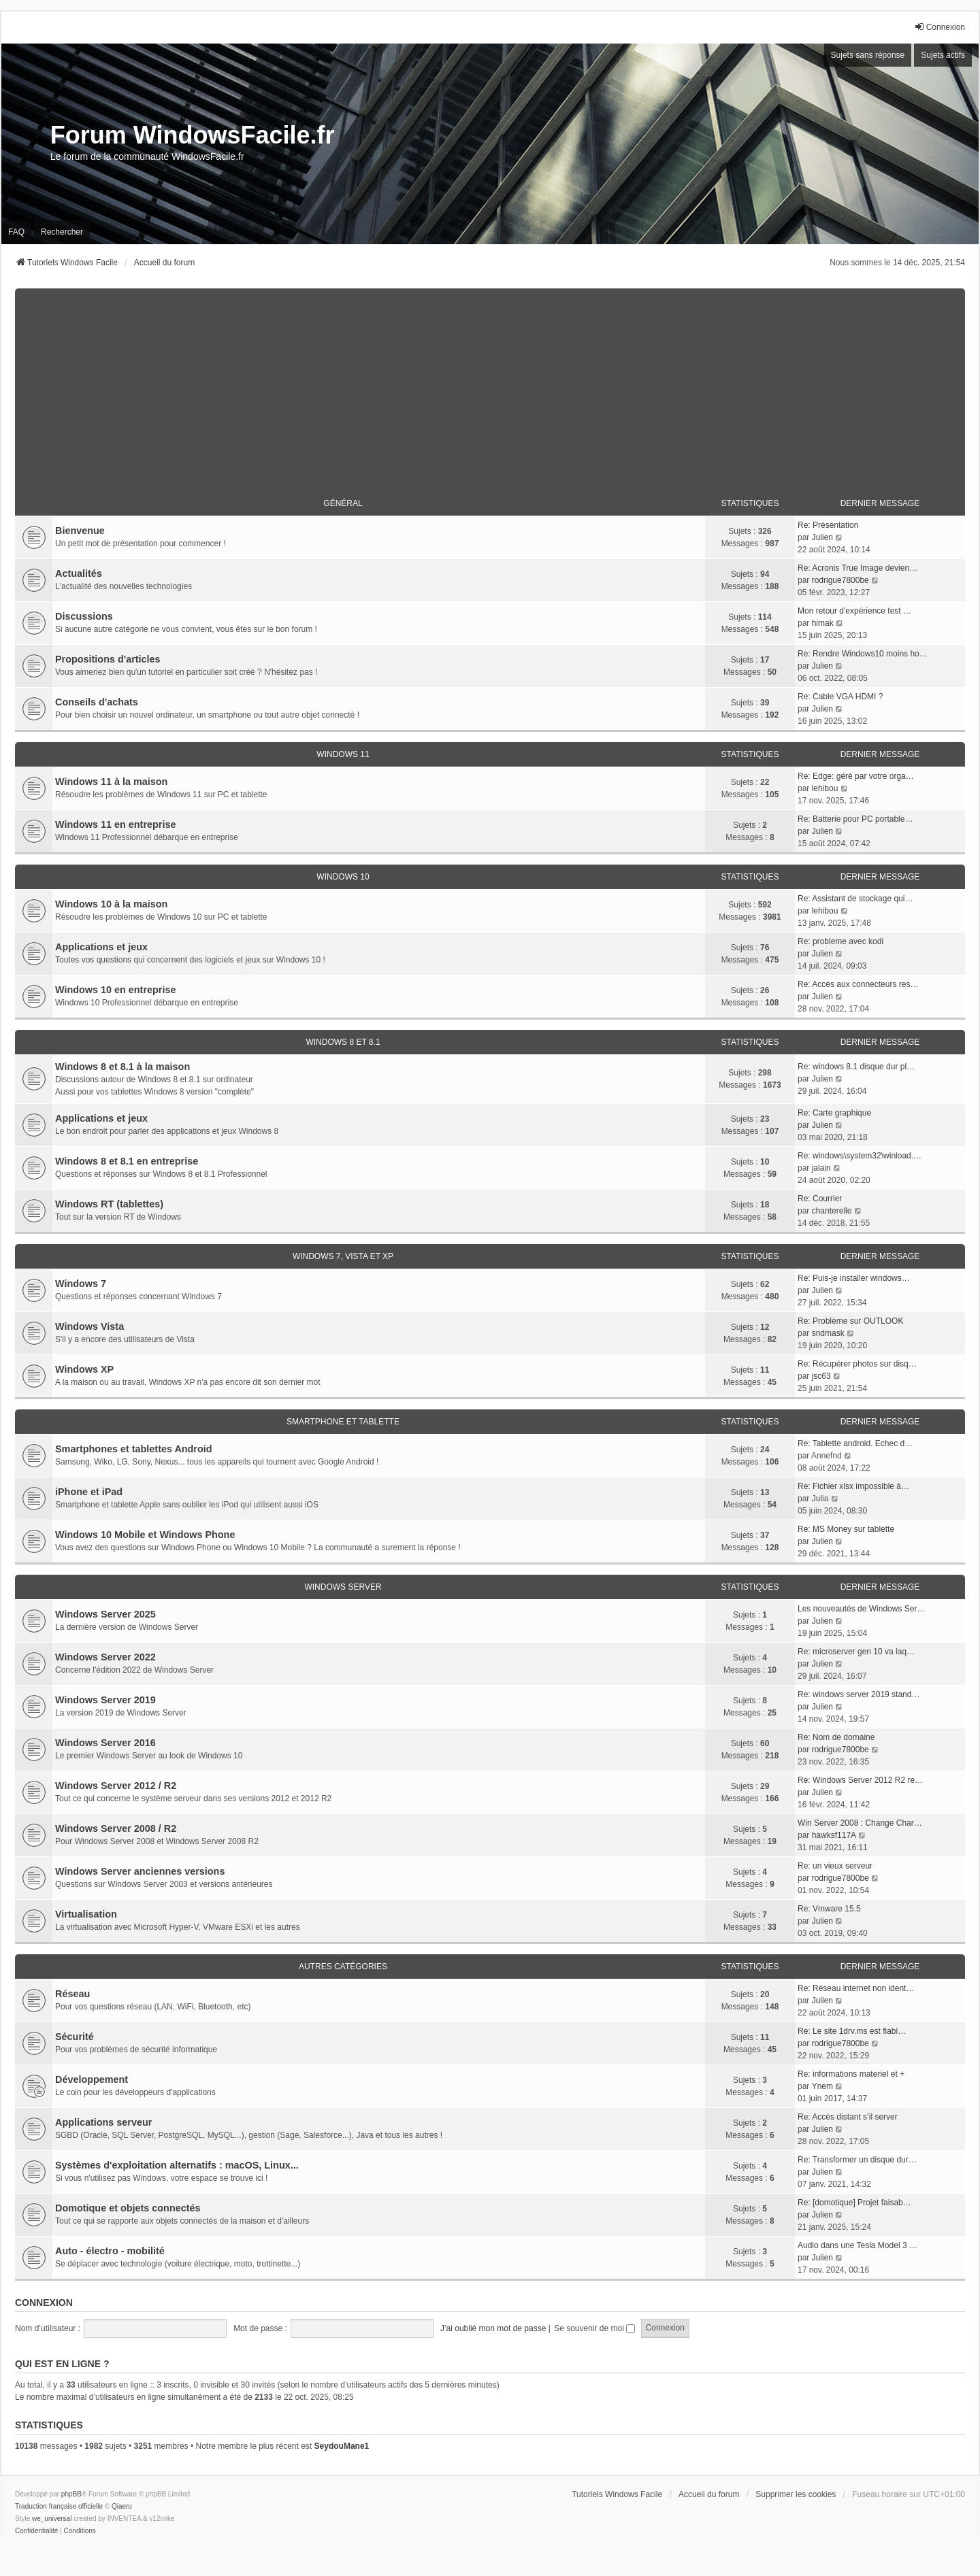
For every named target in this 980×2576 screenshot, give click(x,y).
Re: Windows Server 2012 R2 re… (860, 1780)
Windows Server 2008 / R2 (115, 1828)
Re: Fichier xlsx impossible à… (853, 1486)
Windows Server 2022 (105, 1657)
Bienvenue (80, 530)
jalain (821, 1168)
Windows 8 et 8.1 (343, 1042)
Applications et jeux (101, 946)
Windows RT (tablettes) (109, 1204)
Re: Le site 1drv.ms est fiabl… (852, 2031)
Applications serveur (103, 2122)
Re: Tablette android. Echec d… (855, 1443)
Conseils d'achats (96, 702)
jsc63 (821, 1376)
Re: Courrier (820, 1198)
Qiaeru (122, 2506)
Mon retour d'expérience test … (854, 611)
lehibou (825, 788)
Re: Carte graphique (834, 1113)
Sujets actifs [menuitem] (943, 55)
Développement (91, 2079)
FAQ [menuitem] (16, 232)
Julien (822, 537)
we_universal (51, 2518)
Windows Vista (89, 1326)
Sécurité (74, 2036)
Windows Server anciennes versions (140, 1871)
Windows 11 (342, 754)
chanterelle (832, 1211)
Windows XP (84, 1369)
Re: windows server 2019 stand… (858, 1694)
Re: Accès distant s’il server (848, 2117)
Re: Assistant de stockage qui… (855, 898)
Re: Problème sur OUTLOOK (850, 1321)
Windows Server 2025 (105, 1614)
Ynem (822, 2086)
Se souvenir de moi (594, 2328)
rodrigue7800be (840, 580)
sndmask (828, 1333)
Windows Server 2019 (105, 1699)
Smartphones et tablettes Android (133, 1448)
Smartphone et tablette (343, 1421)
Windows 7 (80, 1283)
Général (342, 503)
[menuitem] (36, 2531)
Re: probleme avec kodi (840, 941)
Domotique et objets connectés (128, 2208)
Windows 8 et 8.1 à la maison (122, 1066)
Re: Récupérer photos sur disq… (857, 1364)
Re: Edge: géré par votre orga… (856, 776)
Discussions (84, 616)
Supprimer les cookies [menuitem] (795, 2494)
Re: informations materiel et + (851, 2074)
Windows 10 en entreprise (115, 989)
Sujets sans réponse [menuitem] (868, 55)
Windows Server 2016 (105, 1742)
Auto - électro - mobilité (110, 2250)
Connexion (44, 2302)
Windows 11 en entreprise (115, 824)
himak (823, 623)
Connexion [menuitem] (939, 27)
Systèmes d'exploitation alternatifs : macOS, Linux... (177, 2165)
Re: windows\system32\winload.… (859, 1155)
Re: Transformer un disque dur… (857, 2159)
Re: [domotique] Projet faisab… (854, 2202)
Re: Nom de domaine (836, 1737)
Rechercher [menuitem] (62, 232)
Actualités (78, 573)
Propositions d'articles (108, 659)
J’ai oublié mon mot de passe (493, 2328)
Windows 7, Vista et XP (343, 1256)
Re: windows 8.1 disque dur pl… (856, 1066)
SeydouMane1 (342, 2446)
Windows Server (342, 1587)
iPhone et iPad (88, 1491)
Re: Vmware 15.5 (829, 1908)
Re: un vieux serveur (835, 1866)
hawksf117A (834, 1835)
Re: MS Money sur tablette (846, 1529)
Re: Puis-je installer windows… (854, 1278)
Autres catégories (343, 1966)
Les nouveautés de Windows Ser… (861, 1608)
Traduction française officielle (59, 2506)
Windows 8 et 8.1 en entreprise (126, 1161)
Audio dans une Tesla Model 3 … (857, 2245)
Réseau (72, 1993)
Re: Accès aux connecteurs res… (858, 984)
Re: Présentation (828, 525)
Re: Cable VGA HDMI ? (840, 696)
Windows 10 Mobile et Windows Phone (145, 1534)
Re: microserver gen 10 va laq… (856, 1651)
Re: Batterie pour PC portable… (855, 819)
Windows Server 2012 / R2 (115, 1785)
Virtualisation (86, 1914)
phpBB (71, 2494)
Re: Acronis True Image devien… (857, 568)
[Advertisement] (490, 383)
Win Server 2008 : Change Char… (860, 1823)
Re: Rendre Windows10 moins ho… (863, 653)
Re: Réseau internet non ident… (856, 1988)
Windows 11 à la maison (111, 781)
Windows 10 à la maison (111, 904)
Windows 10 (342, 877)
